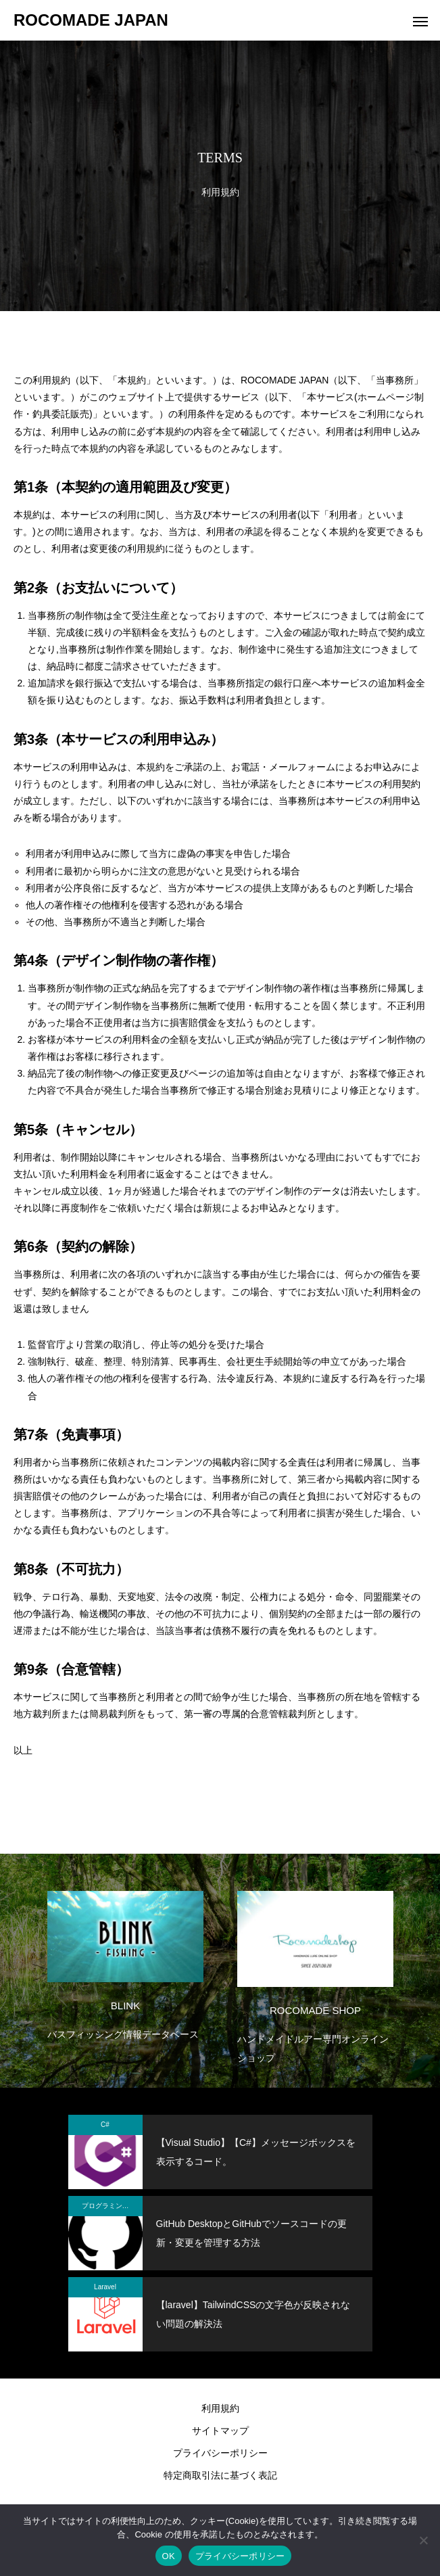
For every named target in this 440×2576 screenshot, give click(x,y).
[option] (125, 1962)
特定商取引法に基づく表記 (220, 2475)
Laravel (105, 2287)
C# (105, 2124)
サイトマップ (220, 2430)
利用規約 (220, 2408)
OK (168, 2556)
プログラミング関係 (112, 2205)
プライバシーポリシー (220, 2453)
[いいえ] (423, 2540)
